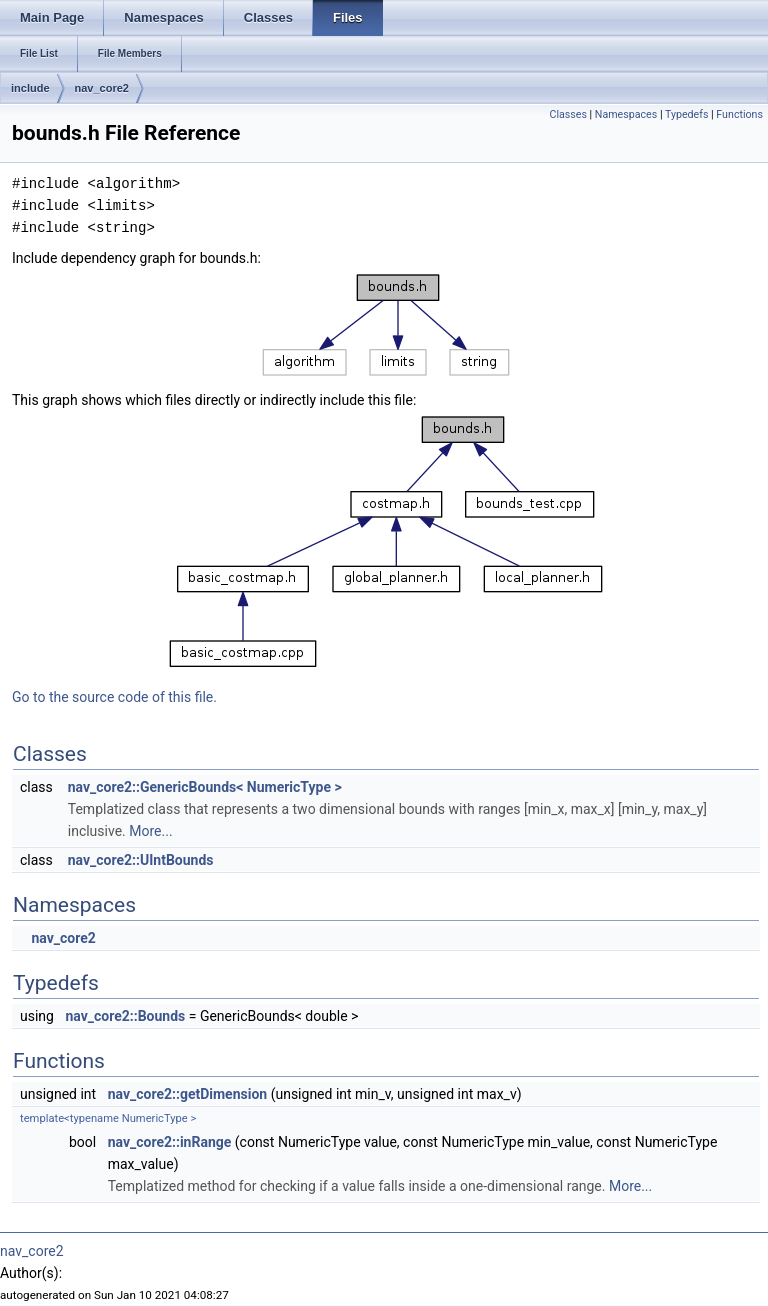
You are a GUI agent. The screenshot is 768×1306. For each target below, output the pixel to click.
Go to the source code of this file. (114, 697)
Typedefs (687, 114)
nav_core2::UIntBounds (141, 860)
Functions (739, 114)
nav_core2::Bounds (125, 1016)
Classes (567, 114)
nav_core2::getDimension (188, 1094)
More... (150, 831)
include (30, 88)
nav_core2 (102, 88)
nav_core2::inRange (170, 1142)
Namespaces (626, 114)
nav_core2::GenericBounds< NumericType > (205, 787)
